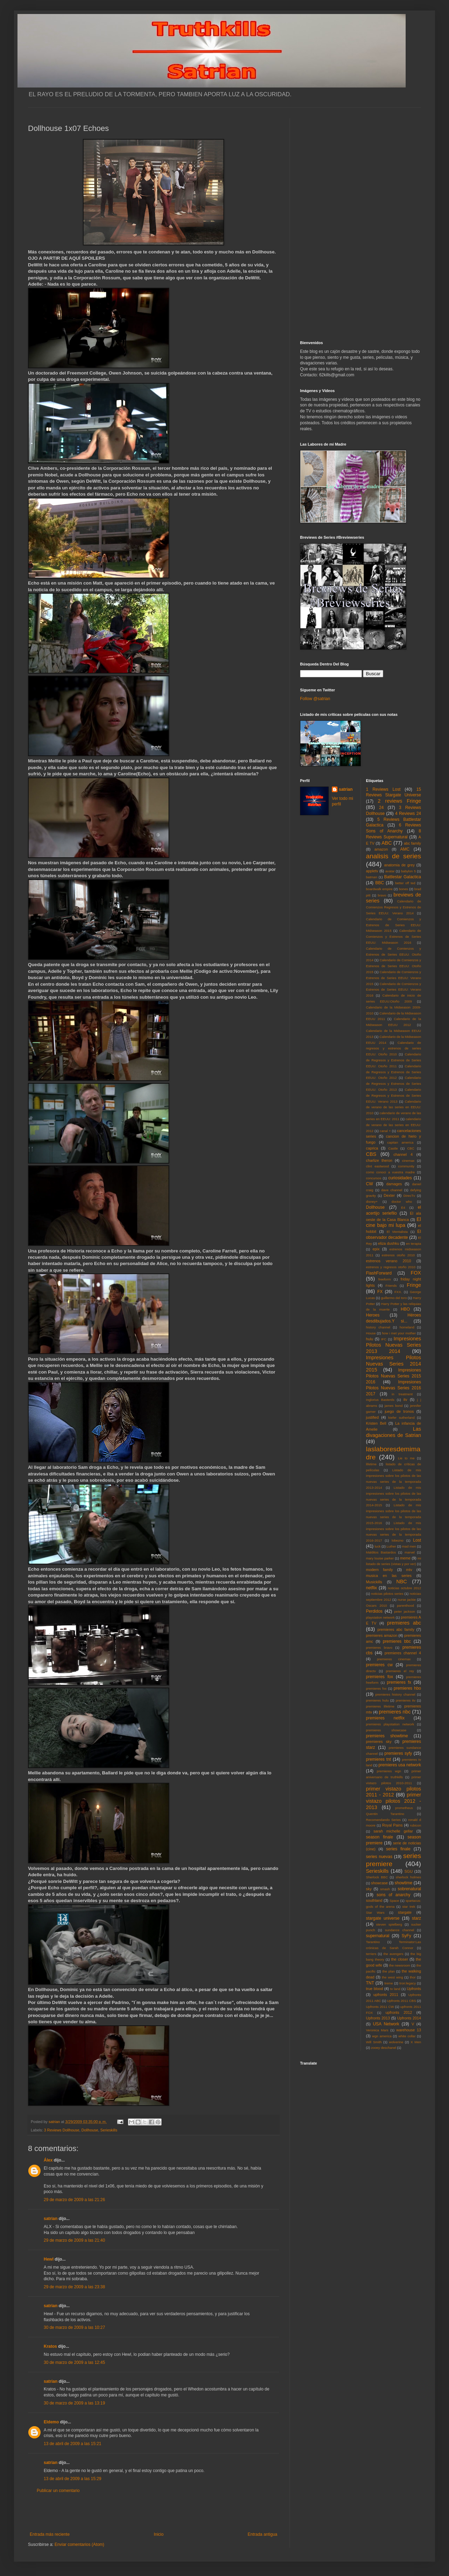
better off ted (405, 883)
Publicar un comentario (58, 2490)
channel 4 (403, 1154)
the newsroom (400, 1965)
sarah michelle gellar (393, 1831)
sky (369, 1889)
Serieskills (108, 2130)
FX (380, 1291)
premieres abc (404, 1623)
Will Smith (374, 2042)
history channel (378, 1327)
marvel (410, 1552)
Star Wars (375, 1912)
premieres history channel (395, 1694)
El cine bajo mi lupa (393, 1222)
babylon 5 (408, 871)
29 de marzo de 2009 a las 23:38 (74, 2286)
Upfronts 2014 (409, 2018)
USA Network (386, 2024)
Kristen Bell (376, 1423)
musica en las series (389, 1575)
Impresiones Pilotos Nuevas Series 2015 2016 (393, 1376)
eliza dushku (388, 1243)
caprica (372, 1148)
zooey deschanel (383, 2048)
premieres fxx (376, 1688)
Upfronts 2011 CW (380, 2007)
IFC (383, 1339)
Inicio (159, 2534)
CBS (371, 1154)
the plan (388, 1971)
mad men (409, 1546)
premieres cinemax (394, 1659)
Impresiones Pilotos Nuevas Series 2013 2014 (393, 1345)
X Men (416, 2042)
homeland (407, 1327)
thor (413, 1977)
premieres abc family (395, 1629)
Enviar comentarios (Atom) (79, 2544)
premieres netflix (385, 1718)
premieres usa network (399, 1764)
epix (375, 1249)
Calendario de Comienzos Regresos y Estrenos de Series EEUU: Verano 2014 (393, 907)
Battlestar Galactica (402, 876)
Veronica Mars (377, 2030)
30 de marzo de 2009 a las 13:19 (74, 2403)
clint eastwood (377, 1166)
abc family (412, 843)
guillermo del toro (394, 1298)
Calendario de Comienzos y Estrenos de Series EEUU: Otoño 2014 (393, 954)
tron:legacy (407, 1983)
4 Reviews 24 (408, 813)
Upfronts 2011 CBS (401, 2001)
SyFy (406, 1935)
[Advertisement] (153, 2512)
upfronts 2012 (399, 2012)
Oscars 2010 (376, 1605)
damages (394, 1184)
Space (394, 1901)
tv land (395, 1989)
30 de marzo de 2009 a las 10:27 (74, 2327)
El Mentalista (397, 1232)
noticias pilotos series (387, 1594)
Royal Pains (392, 1825)
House (371, 1333)
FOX (416, 1273)
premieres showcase (386, 1730)
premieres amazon (382, 1635)
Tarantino (373, 1942)
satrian (50, 2218)
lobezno (398, 1540)
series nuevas (379, 1856)
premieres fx (399, 1682)
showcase (379, 1883)
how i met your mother (399, 1333)
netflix (371, 1587)
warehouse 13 (408, 2030)
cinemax (408, 1161)
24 (381, 807)
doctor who (402, 1201)
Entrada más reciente (50, 2534)
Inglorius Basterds (380, 1400)
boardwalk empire (379, 889)
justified (372, 1417)
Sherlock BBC (377, 1877)
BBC (379, 882)
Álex (48, 2160)
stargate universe (383, 1918)
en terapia (413, 1243)
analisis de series (393, 856)
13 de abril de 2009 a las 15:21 (72, 2443)
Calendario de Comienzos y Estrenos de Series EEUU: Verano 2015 (393, 978)
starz (416, 1918)
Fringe (414, 1285)
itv (405, 1399)
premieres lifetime (380, 1706)
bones (403, 889)
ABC (387, 843)
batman (371, 877)
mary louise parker (380, 1558)
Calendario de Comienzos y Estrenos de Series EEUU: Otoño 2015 (393, 966)
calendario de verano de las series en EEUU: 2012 (393, 1125)
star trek (408, 1906)
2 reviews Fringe (399, 801)
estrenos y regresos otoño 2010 (390, 1267)
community (406, 1166)
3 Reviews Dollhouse (61, 2130)
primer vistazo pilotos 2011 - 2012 (393, 1792)
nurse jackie (407, 1599)
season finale (379, 1837)
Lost (417, 1540)
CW (369, 1183)
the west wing (392, 1977)
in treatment (402, 1394)
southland (374, 1900)
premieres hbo (407, 1688)
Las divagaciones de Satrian (393, 1432)
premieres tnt (378, 1759)
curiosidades (400, 1177)
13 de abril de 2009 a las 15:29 (72, 2478)
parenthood (405, 1605)
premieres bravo (379, 1647)
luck (377, 1546)
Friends (391, 1285)
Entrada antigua (262, 2534)
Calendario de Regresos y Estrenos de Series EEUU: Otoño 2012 (393, 1072)
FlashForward (379, 1273)
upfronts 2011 (385, 1994)
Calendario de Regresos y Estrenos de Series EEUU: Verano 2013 (393, 1095)
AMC (405, 849)
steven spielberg (389, 1924)
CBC (410, 1148)
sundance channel (399, 1930)
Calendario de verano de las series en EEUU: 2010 (393, 1107)
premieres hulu (377, 1700)
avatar (390, 871)
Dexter (389, 1195)
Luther (391, 1546)
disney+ (372, 1201)
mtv (409, 1570)
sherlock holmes (408, 1877)
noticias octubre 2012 (404, 1588)
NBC (401, 1581)
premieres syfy (398, 1753)
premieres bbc (397, 1641)
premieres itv (405, 1700)
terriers (371, 1954)
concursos (374, 1178)
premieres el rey (400, 1671)
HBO (405, 1309)
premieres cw (379, 1664)
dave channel (391, 1190)
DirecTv (409, 1196)
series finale (398, 1849)
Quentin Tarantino (385, 1814)
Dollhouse (89, 2130)
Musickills (374, 1582)
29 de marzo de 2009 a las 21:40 (74, 2240)
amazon (381, 849)
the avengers (394, 1954)
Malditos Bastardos (381, 1552)
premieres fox (379, 1676)
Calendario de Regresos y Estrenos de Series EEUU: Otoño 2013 (393, 1083)
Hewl (49, 2259)
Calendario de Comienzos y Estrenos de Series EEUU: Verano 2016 (393, 990)
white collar (406, 2036)
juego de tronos (399, 1411)
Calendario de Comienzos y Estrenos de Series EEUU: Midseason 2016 (393, 936)
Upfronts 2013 (378, 2018)
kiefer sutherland (402, 1417)
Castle (393, 1148)
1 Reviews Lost (383, 789)
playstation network (380, 1617)
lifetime (371, 1464)
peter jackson (404, 1611)
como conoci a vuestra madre (390, 1172)
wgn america (382, 2036)
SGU (409, 1871)
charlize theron (379, 1160)
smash (385, 1889)
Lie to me (406, 1458)
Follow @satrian (315, 698)
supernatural (378, 1935)
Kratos (50, 2346)
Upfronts (414, 1989)
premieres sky (379, 1741)
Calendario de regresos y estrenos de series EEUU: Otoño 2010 (393, 1048)
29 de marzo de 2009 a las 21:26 (74, 2199)
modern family (379, 1570)
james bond (394, 1406)
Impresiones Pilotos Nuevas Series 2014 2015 (393, 1364)
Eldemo (51, 2422)
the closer (399, 1959)
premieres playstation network (390, 1724)
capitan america (400, 1142)
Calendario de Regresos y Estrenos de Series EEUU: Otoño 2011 (393, 1060)
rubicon (415, 1825)
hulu (369, 1339)
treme (388, 1983)
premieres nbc (395, 1712)
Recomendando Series (383, 1820)
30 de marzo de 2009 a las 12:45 (74, 2362)
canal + (385, 1131)
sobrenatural (409, 1888)
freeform (384, 1279)
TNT (370, 1983)
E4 (403, 1207)
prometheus (404, 1808)
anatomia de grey (399, 865)
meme (405, 1558)
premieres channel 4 (403, 1653)
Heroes (373, 1315)
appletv (372, 871)
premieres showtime (387, 1735)
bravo (382, 895)
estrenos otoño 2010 (398, 1255)
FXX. (398, 1292)
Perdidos (374, 1611)
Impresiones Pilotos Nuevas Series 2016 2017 (393, 1388)
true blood (374, 1989)
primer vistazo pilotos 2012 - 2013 (393, 1801)
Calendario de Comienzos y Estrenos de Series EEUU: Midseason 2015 (393, 925)
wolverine (396, 2042)
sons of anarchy (393, 1894)
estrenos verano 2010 (388, 1261)
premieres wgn (389, 1771)
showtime (404, 1882)
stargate (405, 1912)
